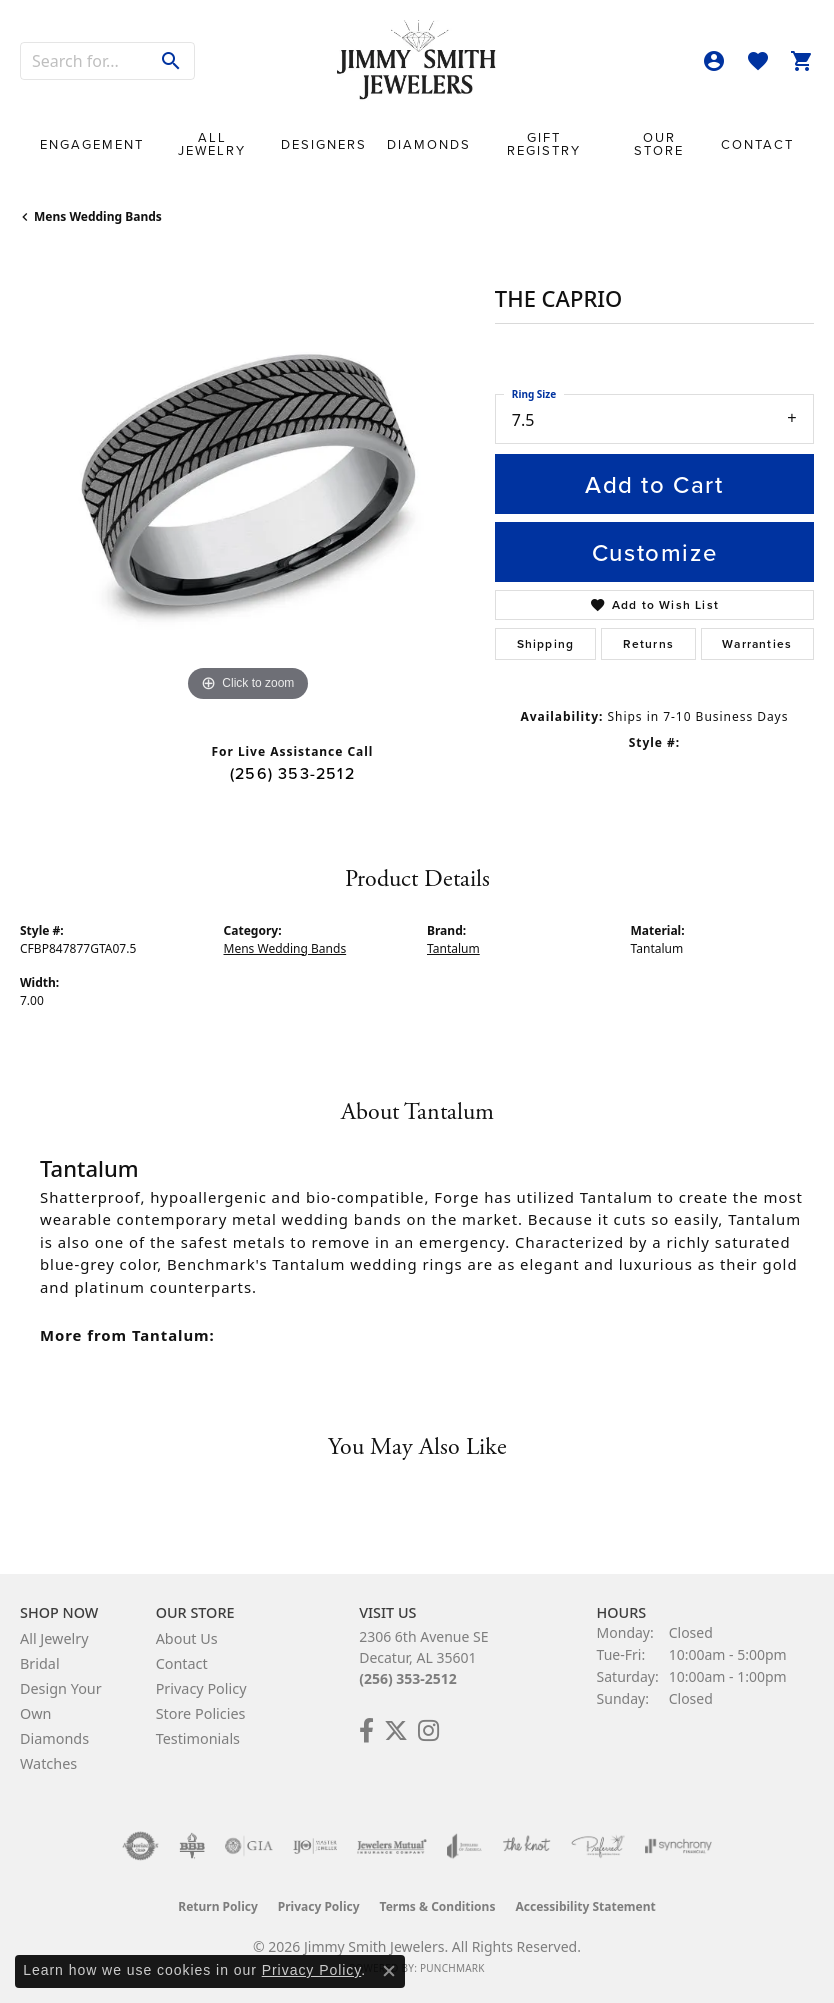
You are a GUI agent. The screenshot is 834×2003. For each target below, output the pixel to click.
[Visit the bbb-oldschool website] (191, 1846)
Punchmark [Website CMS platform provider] (452, 1968)
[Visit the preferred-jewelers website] (598, 1846)
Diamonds (429, 144)
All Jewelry (212, 144)
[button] (714, 61)
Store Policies (201, 1713)
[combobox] (85, 61)
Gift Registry (544, 144)
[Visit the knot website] (526, 1846)
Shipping (546, 643)
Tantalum (453, 948)
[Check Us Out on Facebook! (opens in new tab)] (366, 1731)
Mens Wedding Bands (98, 216)
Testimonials (198, 1738)
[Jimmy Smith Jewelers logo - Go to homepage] (417, 60)
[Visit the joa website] (464, 1846)
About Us (187, 1638)
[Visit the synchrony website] (678, 1846)
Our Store (659, 144)
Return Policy (218, 1906)
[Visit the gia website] (249, 1846)
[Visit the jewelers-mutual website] (391, 1846)
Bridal (40, 1663)
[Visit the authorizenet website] (140, 1846)
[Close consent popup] (389, 1971)
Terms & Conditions (438, 1906)
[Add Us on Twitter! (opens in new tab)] (396, 1731)
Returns (648, 643)
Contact (757, 144)
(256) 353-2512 (292, 773)
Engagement (92, 144)
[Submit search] (171, 61)
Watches (48, 1763)
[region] (247, 479)
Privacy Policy (201, 1688)
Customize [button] (654, 552)
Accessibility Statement (585, 1906)
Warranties (757, 643)
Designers (324, 144)
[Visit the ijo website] (315, 1846)
